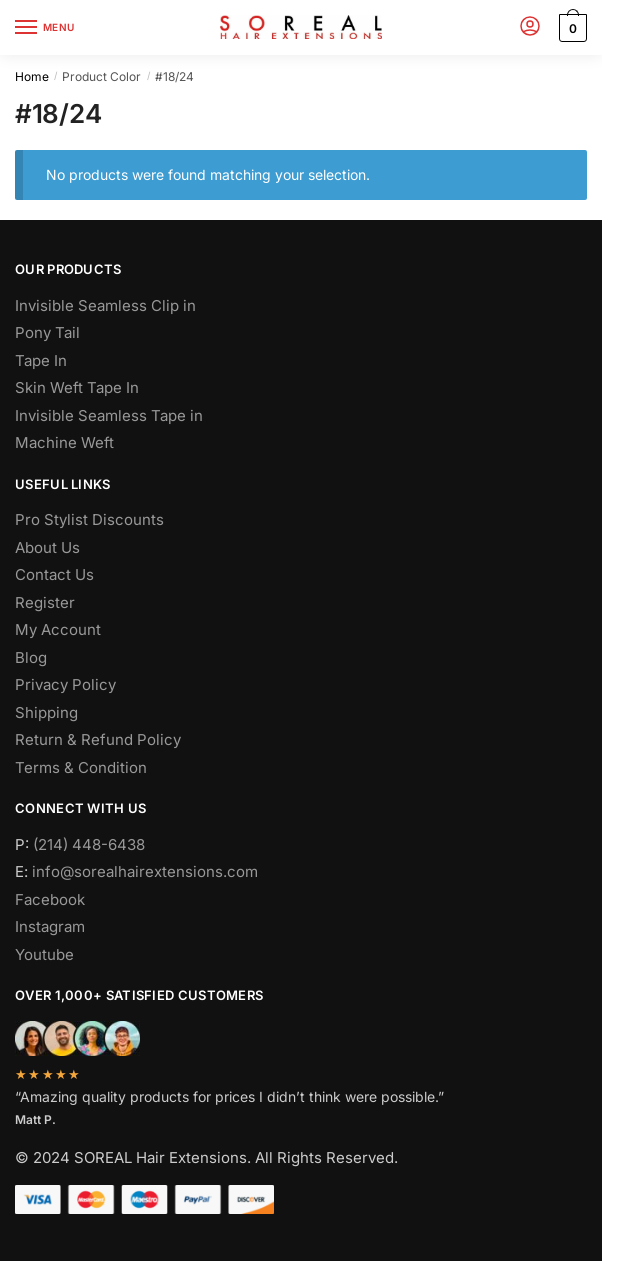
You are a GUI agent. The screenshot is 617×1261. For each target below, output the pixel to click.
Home (32, 76)
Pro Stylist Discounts (89, 519)
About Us (47, 547)
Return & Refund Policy (98, 739)
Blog (31, 657)
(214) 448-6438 (89, 844)
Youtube (44, 954)
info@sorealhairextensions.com (145, 871)
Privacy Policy (65, 684)
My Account (58, 629)
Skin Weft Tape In (77, 387)
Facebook (50, 899)
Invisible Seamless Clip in (105, 305)
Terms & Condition (81, 767)
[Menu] (45, 28)
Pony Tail (47, 332)
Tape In (41, 360)
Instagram (50, 926)
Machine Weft (64, 442)
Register (45, 602)
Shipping (46, 712)
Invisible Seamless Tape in (109, 415)
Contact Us (54, 574)
